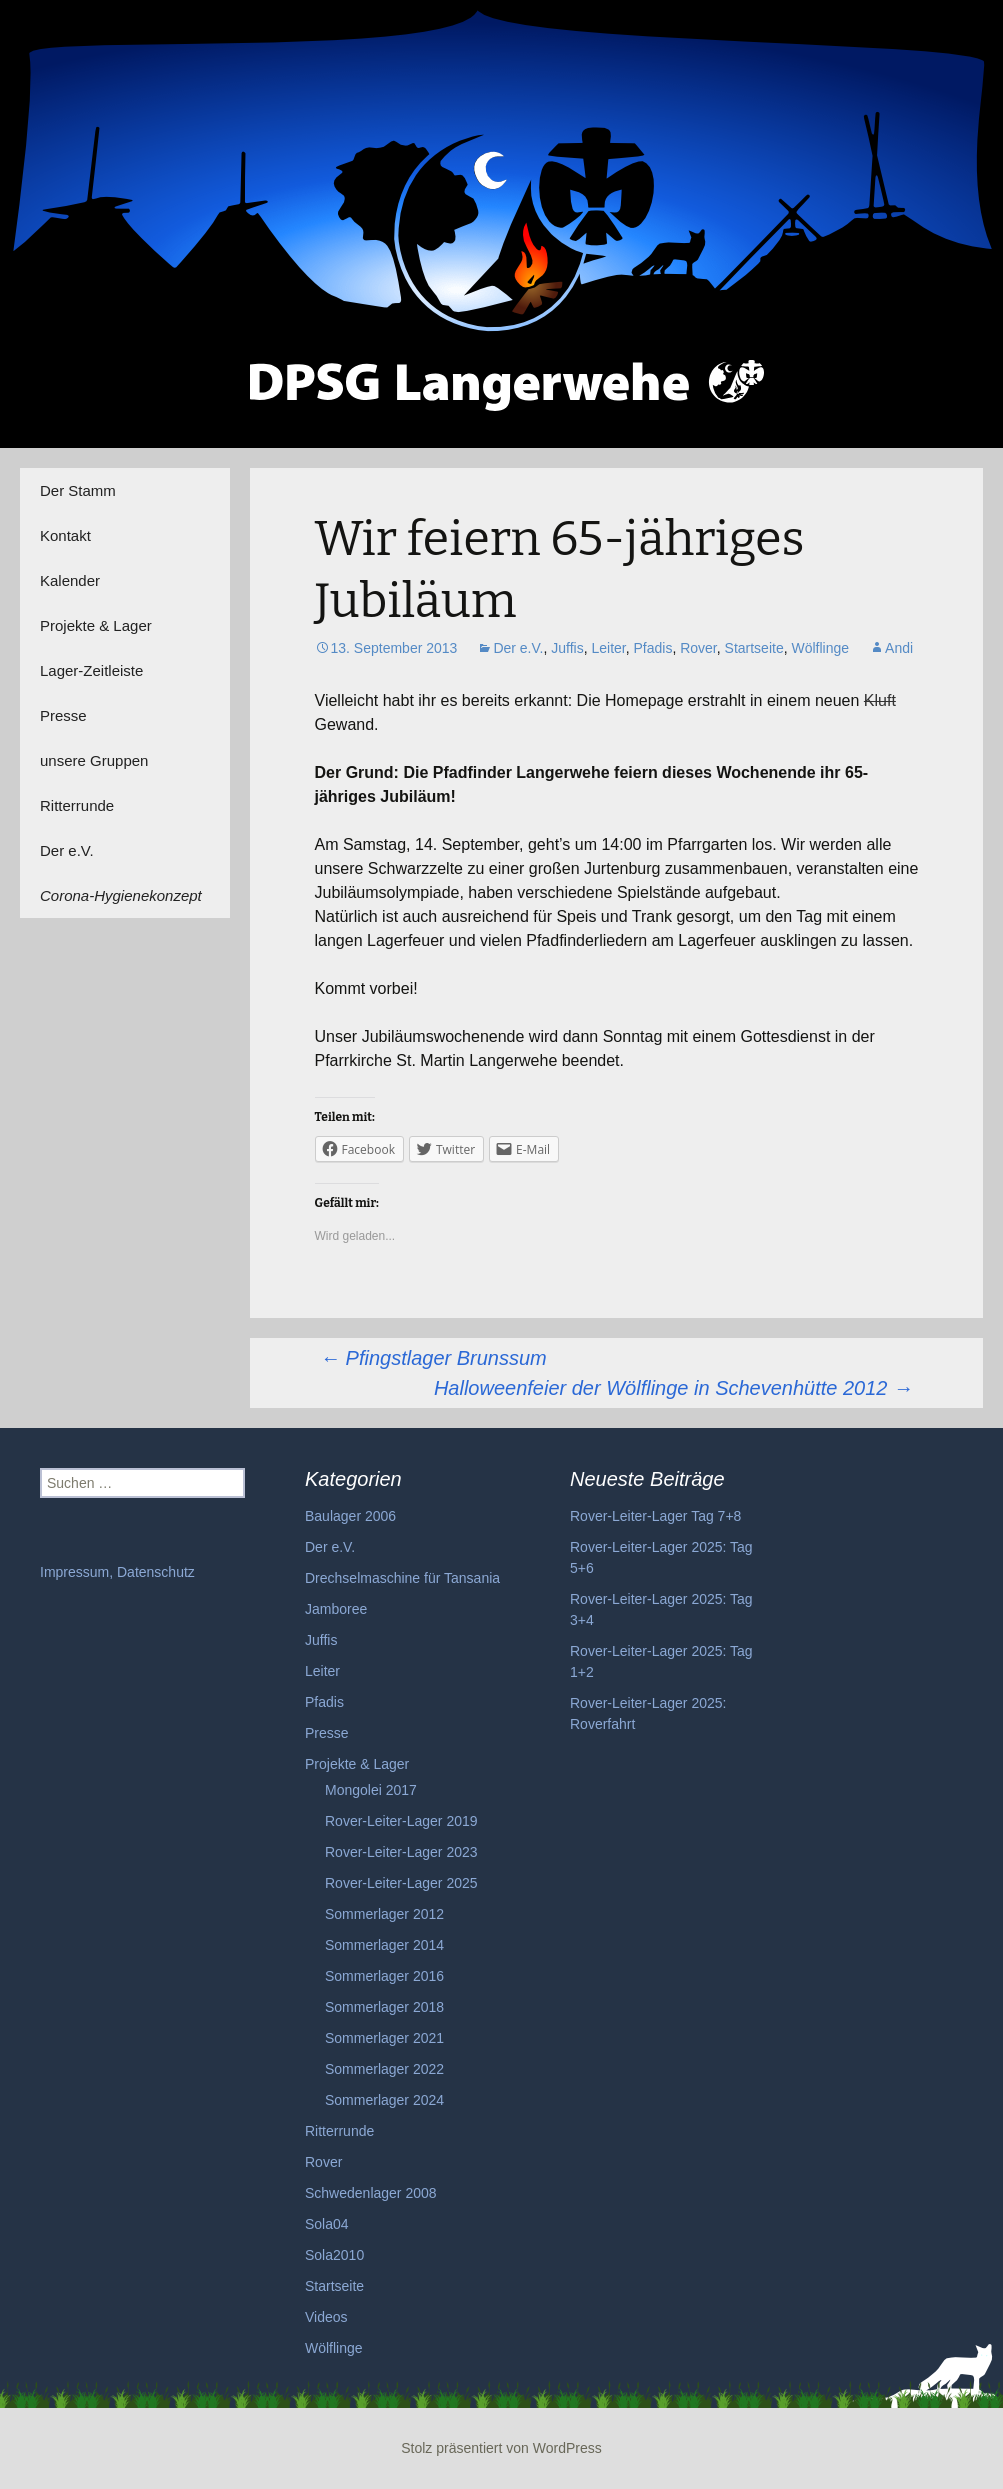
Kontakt (65, 535)
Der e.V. (67, 850)
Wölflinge (820, 648)
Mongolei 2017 (371, 1790)
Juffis (567, 648)
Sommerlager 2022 (384, 2069)
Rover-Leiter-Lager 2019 (401, 1821)
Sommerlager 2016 (384, 1976)
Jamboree (336, 1609)
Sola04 (327, 2224)
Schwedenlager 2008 (371, 2193)
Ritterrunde (77, 805)
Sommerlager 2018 (384, 2007)
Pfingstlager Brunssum (433, 1358)
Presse (63, 715)
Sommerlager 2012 (384, 1914)
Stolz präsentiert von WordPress (501, 2448)
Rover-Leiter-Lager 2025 (401, 1883)
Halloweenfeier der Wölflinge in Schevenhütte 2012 (673, 1388)
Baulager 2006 (350, 1516)
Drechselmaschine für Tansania (402, 1578)
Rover (698, 648)
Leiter (608, 648)
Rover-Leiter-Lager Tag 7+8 (655, 1516)
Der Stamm (78, 490)
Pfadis (652, 648)
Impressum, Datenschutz (117, 1572)
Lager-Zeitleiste (91, 670)
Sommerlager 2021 (384, 2038)
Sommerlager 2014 (384, 1945)
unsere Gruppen (94, 760)
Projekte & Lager (96, 625)
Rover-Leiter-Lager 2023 (401, 1852)
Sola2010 (334, 2255)
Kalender (70, 580)
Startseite (754, 648)
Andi (899, 648)
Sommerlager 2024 (384, 2100)
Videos (326, 2317)
